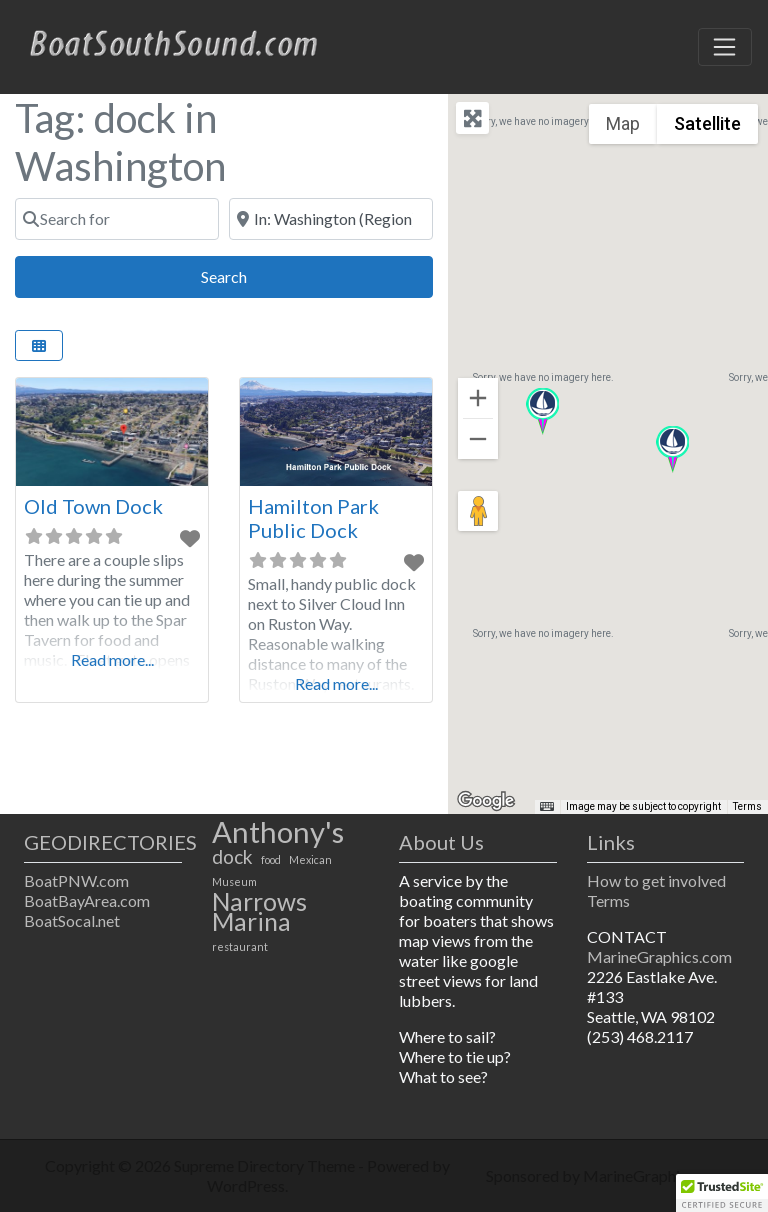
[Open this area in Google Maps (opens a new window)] (486, 801)
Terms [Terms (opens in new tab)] (747, 806)
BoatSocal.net (72, 920)
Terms (608, 900)
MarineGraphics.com (659, 956)
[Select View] (39, 345)
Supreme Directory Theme (266, 1165)
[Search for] (117, 219)
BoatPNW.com (76, 880)
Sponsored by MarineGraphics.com (607, 1175)
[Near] (331, 219)
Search (246, 274)
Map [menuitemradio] (623, 123)
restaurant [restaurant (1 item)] (240, 946)
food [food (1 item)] (271, 859)
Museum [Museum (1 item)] (234, 881)
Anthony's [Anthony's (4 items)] (278, 832)
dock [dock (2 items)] (232, 857)
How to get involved (656, 880)
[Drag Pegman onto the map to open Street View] (478, 511)
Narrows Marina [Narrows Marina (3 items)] (259, 912)
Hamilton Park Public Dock (313, 518)
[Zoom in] (478, 398)
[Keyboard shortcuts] (547, 807)
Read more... (112, 659)
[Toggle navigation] (725, 47)
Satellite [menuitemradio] (707, 123)
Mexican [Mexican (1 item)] (310, 859)
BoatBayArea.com (87, 900)
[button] (672, 449)
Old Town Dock (93, 506)
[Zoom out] (478, 439)
